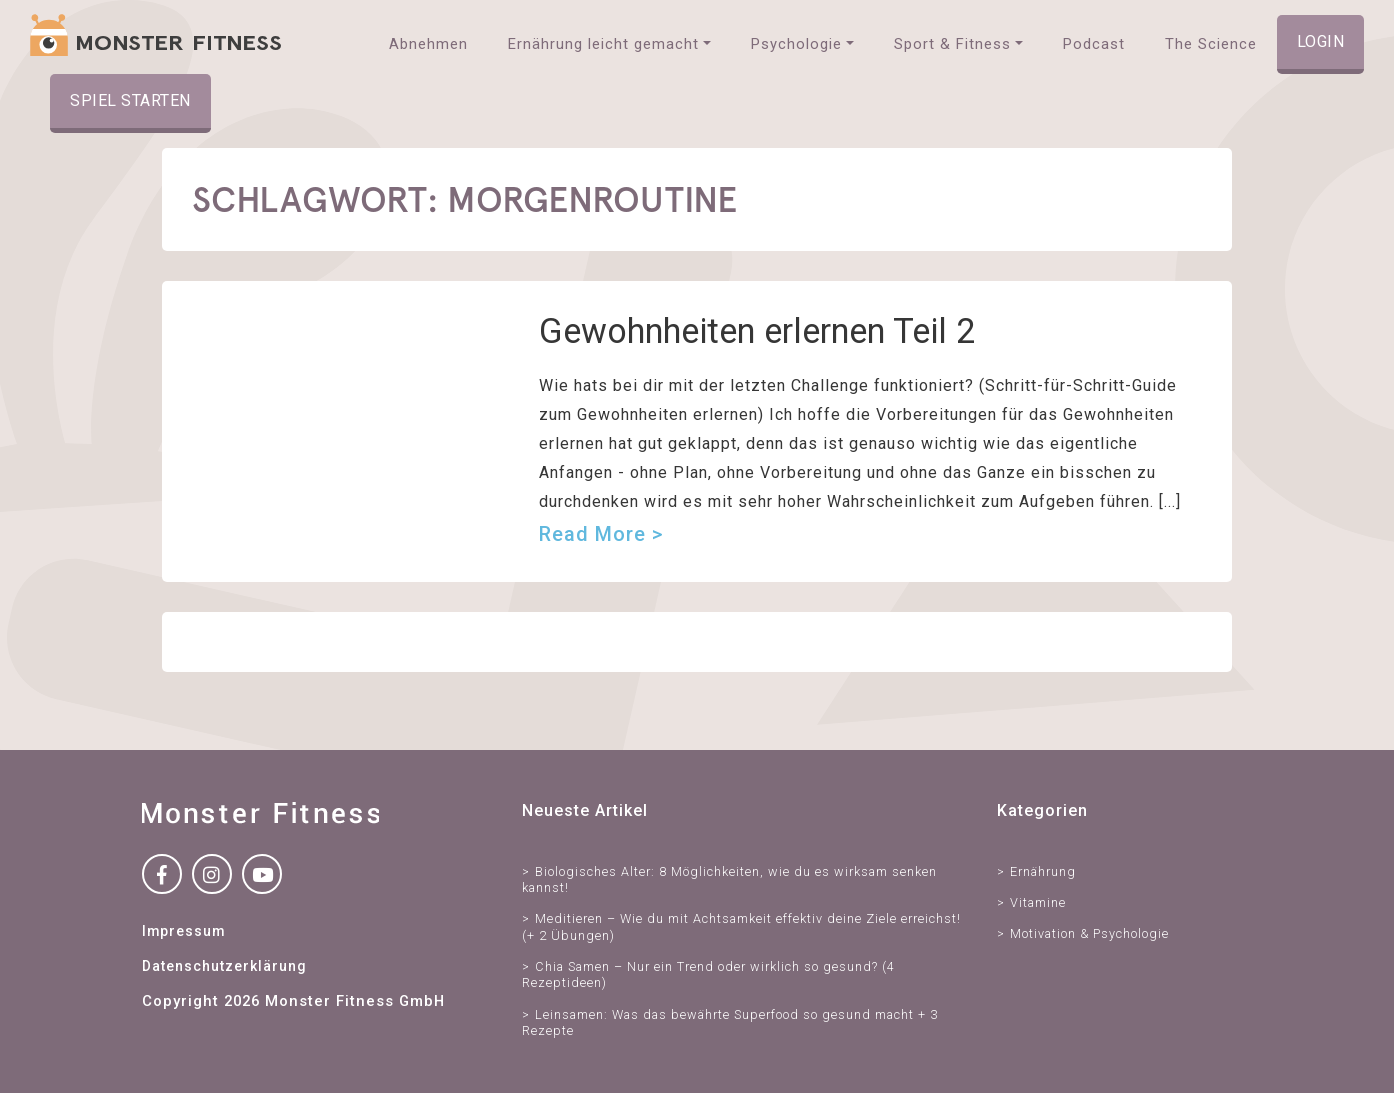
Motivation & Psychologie (1089, 933)
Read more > (601, 534)
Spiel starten (130, 100)
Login (1321, 41)
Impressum (183, 931)
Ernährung (1043, 871)
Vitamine (1038, 902)
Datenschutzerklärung (224, 966)
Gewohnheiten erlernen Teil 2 (757, 331)
